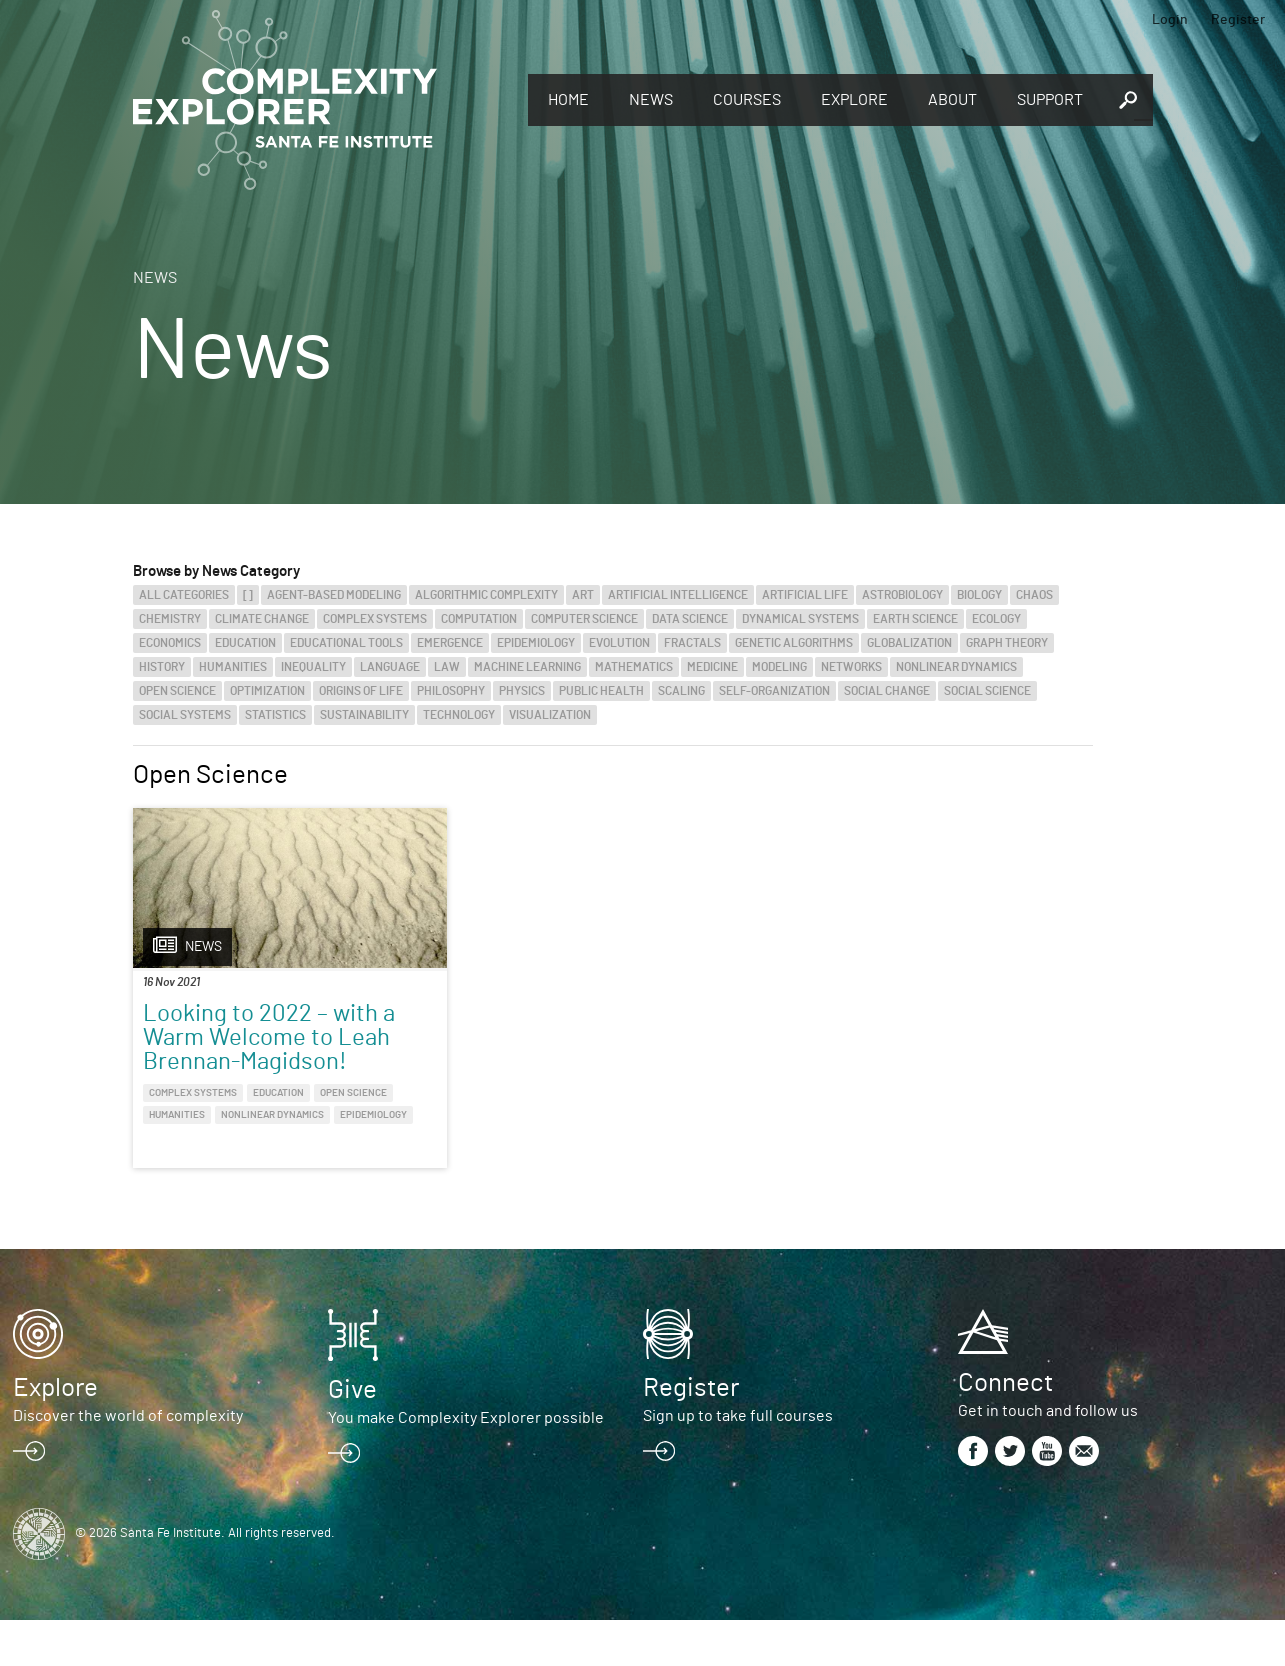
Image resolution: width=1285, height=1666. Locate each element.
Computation (479, 619)
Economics (170, 643)
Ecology (996, 619)
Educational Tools (346, 643)
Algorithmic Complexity (486, 595)
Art (583, 595)
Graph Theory (1007, 643)
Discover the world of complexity (128, 1462)
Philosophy (451, 691)
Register (1238, 20)
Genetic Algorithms (794, 643)
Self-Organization (774, 691)
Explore (854, 100)
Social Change (887, 691)
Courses (747, 100)
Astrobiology (902, 595)
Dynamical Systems (800, 619)
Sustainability (364, 715)
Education (245, 643)
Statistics (275, 715)
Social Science (987, 691)
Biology (979, 595)
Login (1170, 20)
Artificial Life (805, 595)
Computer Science (584, 619)
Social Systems (185, 715)
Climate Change (262, 619)
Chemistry (170, 619)
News (651, 100)
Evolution (619, 643)
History (162, 667)
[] (248, 595)
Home (568, 100)
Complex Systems (375, 619)
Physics (522, 691)
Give (352, 1436)
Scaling (681, 691)
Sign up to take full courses (738, 1462)
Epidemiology (536, 643)
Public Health (601, 691)
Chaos (1034, 595)
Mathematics (634, 667)
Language (390, 667)
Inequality (313, 667)
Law (447, 667)
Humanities (233, 667)
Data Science (690, 619)
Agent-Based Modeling (334, 595)
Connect (1005, 1429)
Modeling (779, 667)
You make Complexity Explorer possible (466, 1464)
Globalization (909, 643)
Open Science (177, 691)
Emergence (450, 643)
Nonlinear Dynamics (956, 667)
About (952, 100)
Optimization (267, 691)
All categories (184, 595)
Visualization (550, 715)
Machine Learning (527, 667)
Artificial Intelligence (678, 595)
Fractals (692, 643)
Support (1050, 100)
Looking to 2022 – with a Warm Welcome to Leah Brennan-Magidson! (245, 1050)
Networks (851, 667)
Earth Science (915, 619)
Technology (459, 715)
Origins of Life (361, 691)
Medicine (712, 667)
